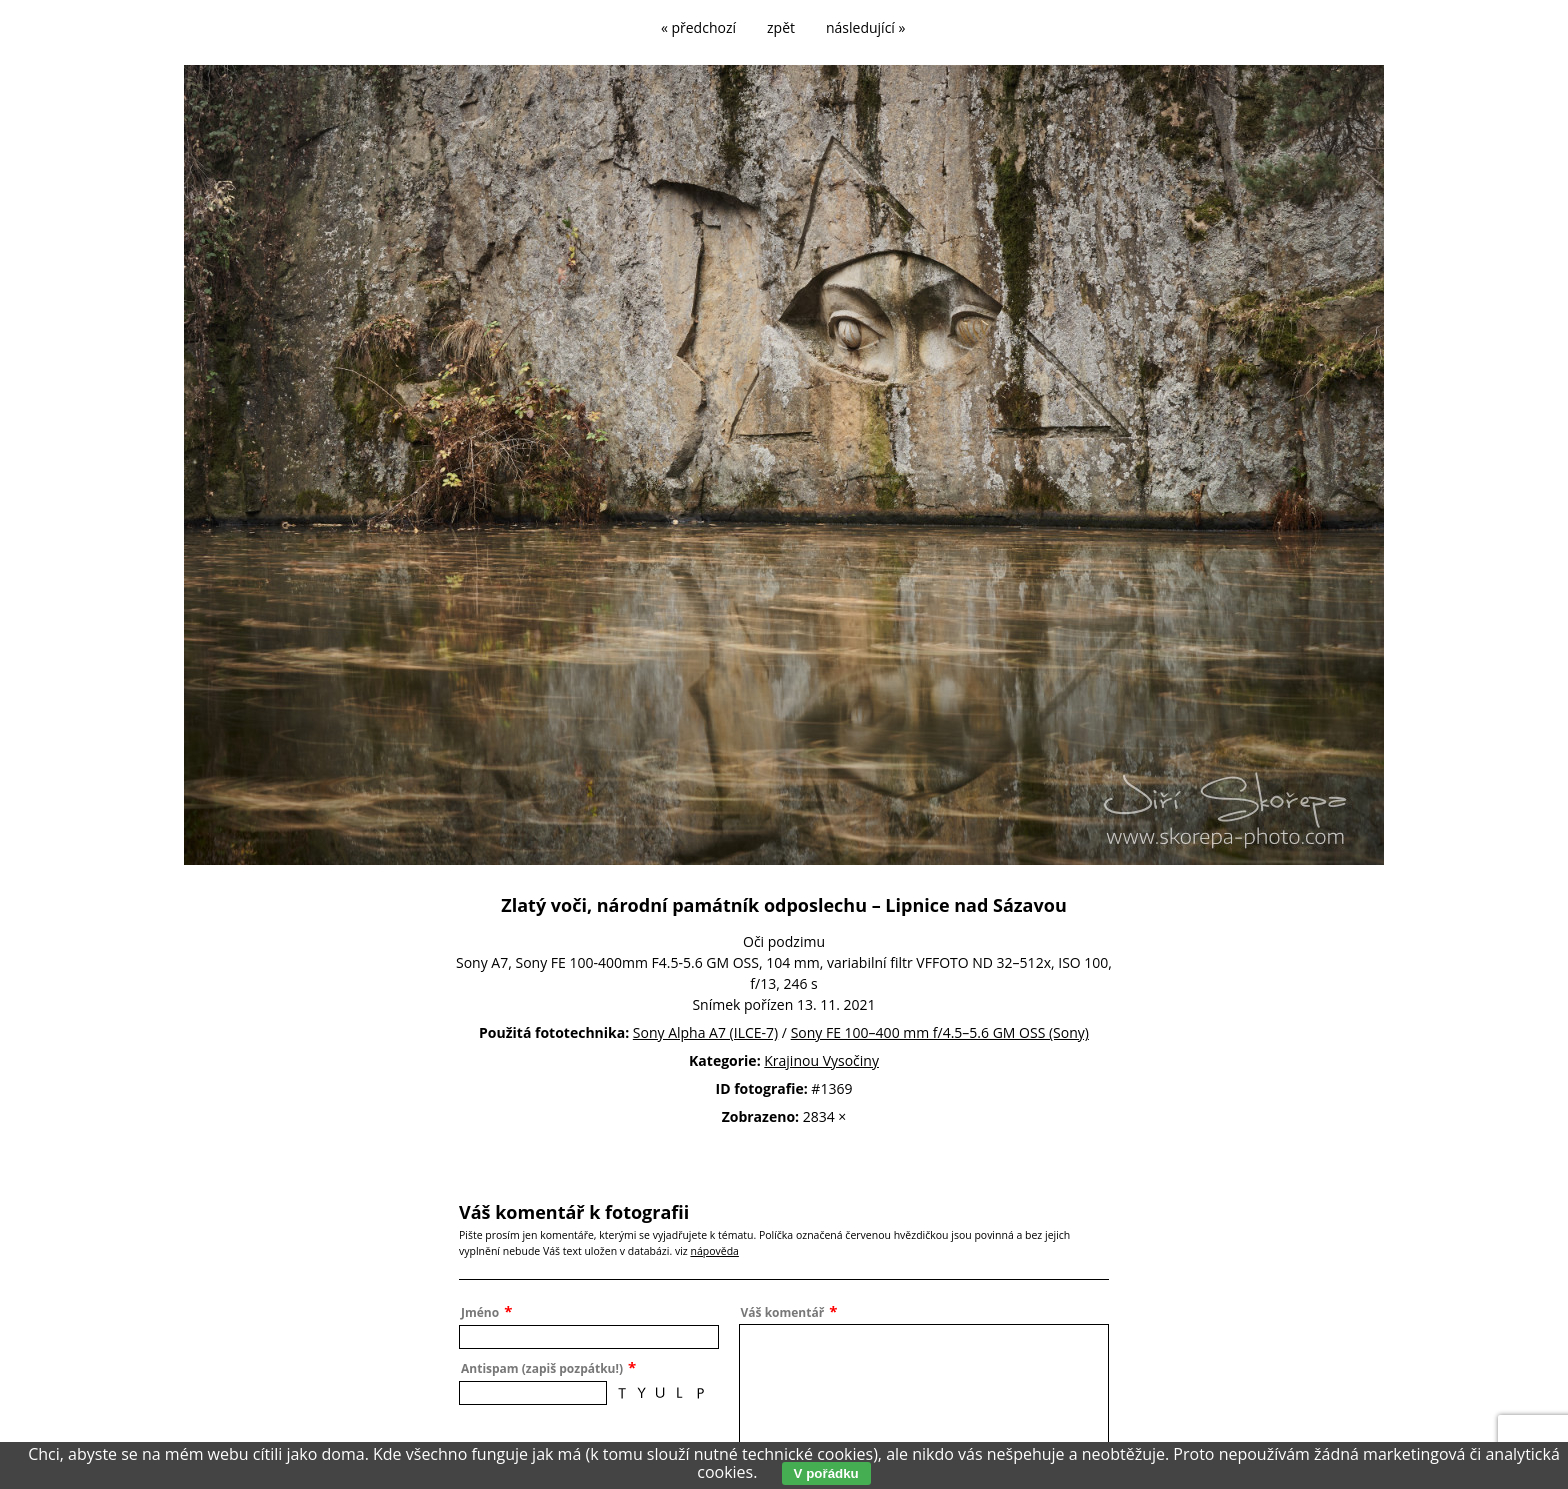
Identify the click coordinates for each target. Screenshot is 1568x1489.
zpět (781, 27)
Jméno (480, 1312)
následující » (865, 27)
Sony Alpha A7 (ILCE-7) (705, 1032)
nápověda (714, 1251)
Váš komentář (783, 1312)
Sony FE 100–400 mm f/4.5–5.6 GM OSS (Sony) (940, 1032)
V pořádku (826, 1473)
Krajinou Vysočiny (821, 1060)
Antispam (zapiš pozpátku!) (542, 1368)
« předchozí (698, 27)
